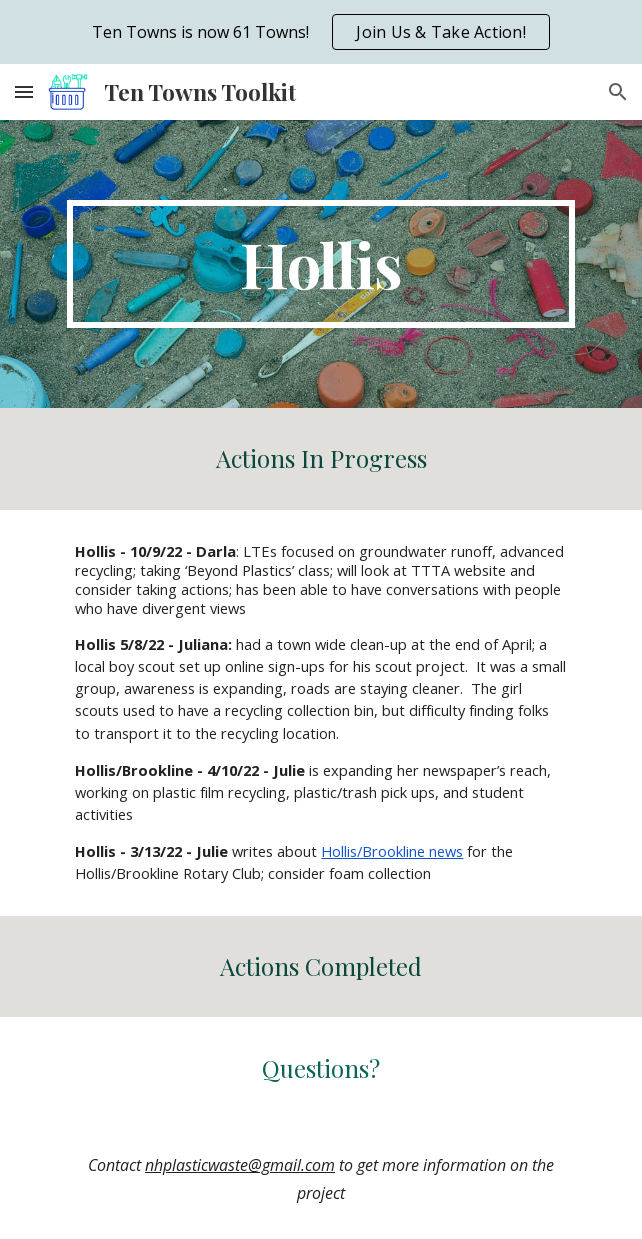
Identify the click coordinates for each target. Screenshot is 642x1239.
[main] (320, 264)
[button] (24, 91)
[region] (321, 32)
